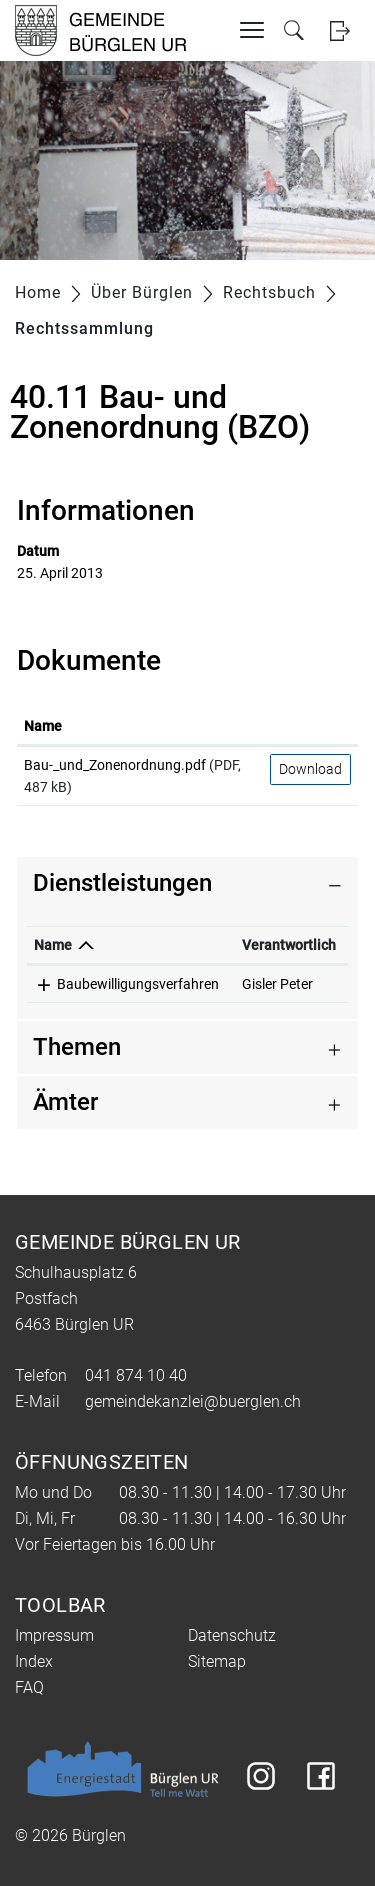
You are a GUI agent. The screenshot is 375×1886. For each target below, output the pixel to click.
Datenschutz (232, 1635)
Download (310, 769)
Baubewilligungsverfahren (138, 984)
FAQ (29, 1687)
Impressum (54, 1635)
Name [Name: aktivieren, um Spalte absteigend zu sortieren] (53, 945)
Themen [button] (77, 1047)
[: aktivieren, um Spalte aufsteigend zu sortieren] (310, 727)
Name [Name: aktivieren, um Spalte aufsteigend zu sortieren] (43, 726)
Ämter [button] (65, 1102)
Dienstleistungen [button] (122, 883)
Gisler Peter (277, 984)
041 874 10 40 (136, 1375)
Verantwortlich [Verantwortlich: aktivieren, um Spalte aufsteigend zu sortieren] (289, 945)
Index (34, 1661)
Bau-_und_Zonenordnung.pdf (115, 765)
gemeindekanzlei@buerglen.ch (193, 1401)
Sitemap (217, 1661)
